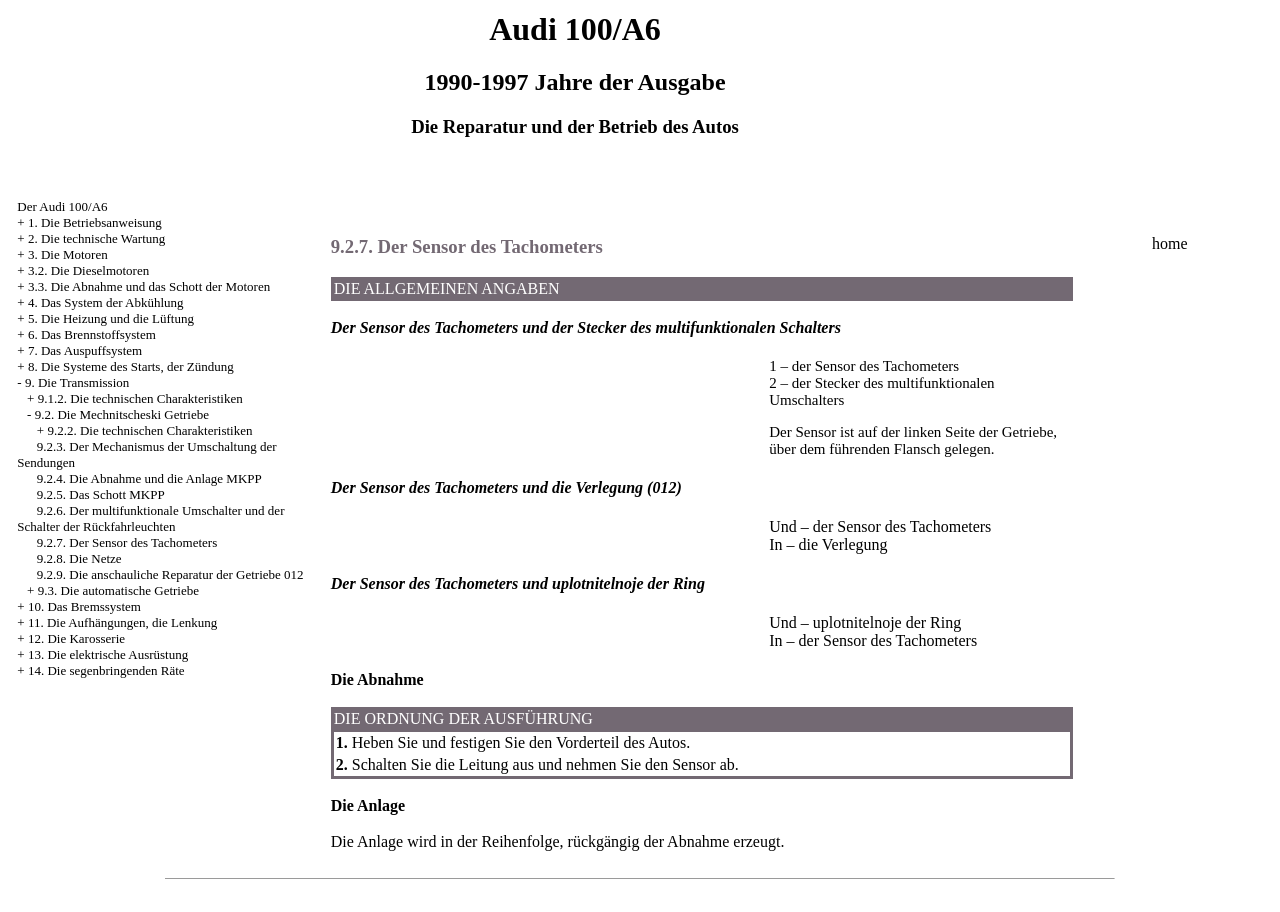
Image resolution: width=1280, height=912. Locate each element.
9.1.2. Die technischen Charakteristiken (140, 398)
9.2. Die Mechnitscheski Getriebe (122, 414)
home (1170, 243)
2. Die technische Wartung (96, 238)
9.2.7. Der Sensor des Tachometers (127, 542)
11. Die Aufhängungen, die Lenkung (122, 622)
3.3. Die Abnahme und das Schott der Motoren (149, 286)
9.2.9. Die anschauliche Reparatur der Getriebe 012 (170, 574)
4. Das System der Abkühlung (106, 302)
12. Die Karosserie (76, 638)
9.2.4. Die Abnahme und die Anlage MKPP (149, 478)
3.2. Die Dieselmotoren (88, 270)
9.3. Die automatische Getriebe (118, 590)
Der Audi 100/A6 (62, 206)
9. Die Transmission (77, 382)
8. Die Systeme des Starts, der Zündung (131, 366)
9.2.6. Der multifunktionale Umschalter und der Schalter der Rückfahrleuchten (150, 518)
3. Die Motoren (68, 254)
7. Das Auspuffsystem (85, 350)
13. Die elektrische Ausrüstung (108, 654)
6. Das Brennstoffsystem (92, 334)
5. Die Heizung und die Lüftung (111, 318)
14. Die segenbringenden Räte (106, 670)
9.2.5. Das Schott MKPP (101, 494)
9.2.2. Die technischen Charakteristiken (149, 430)
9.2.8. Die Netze (79, 558)
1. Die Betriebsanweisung (95, 222)
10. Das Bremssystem (84, 606)
